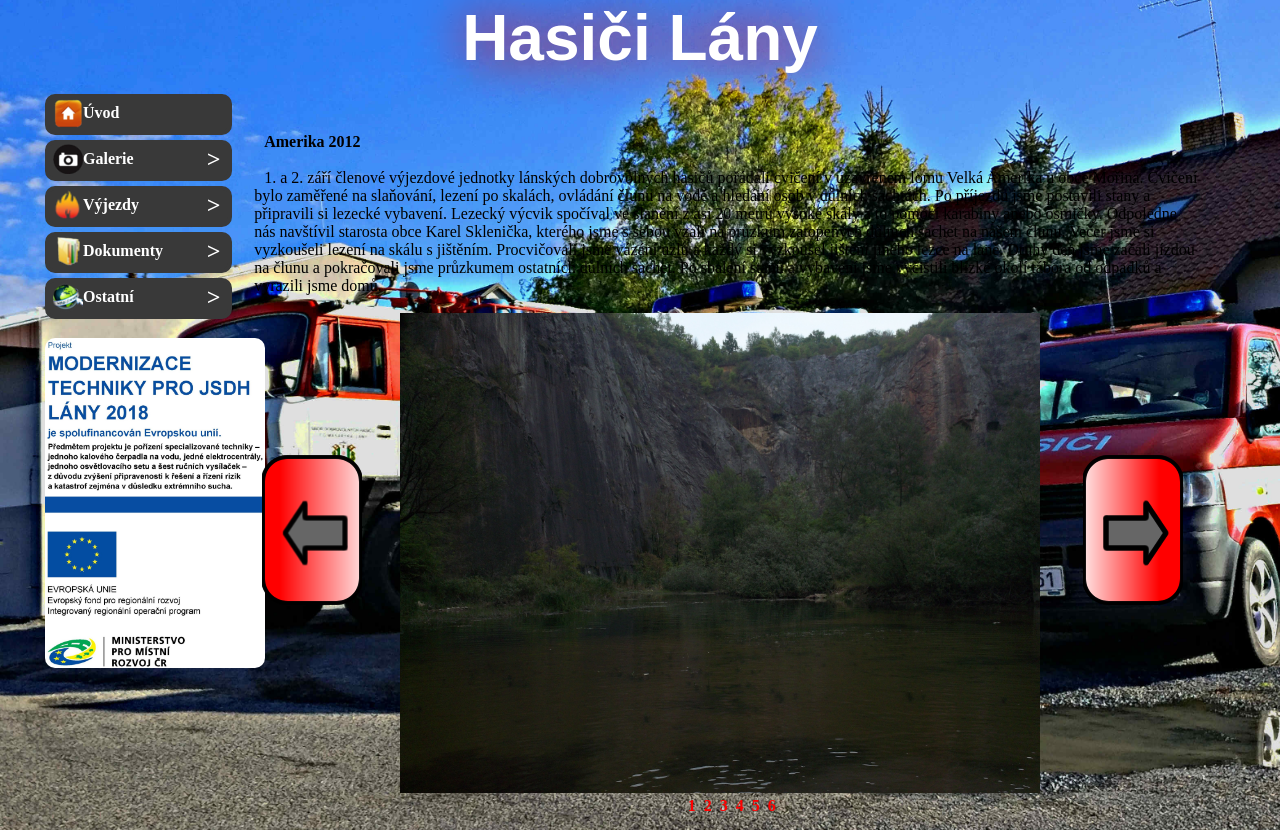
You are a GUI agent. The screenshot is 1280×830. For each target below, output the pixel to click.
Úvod (86, 113)
